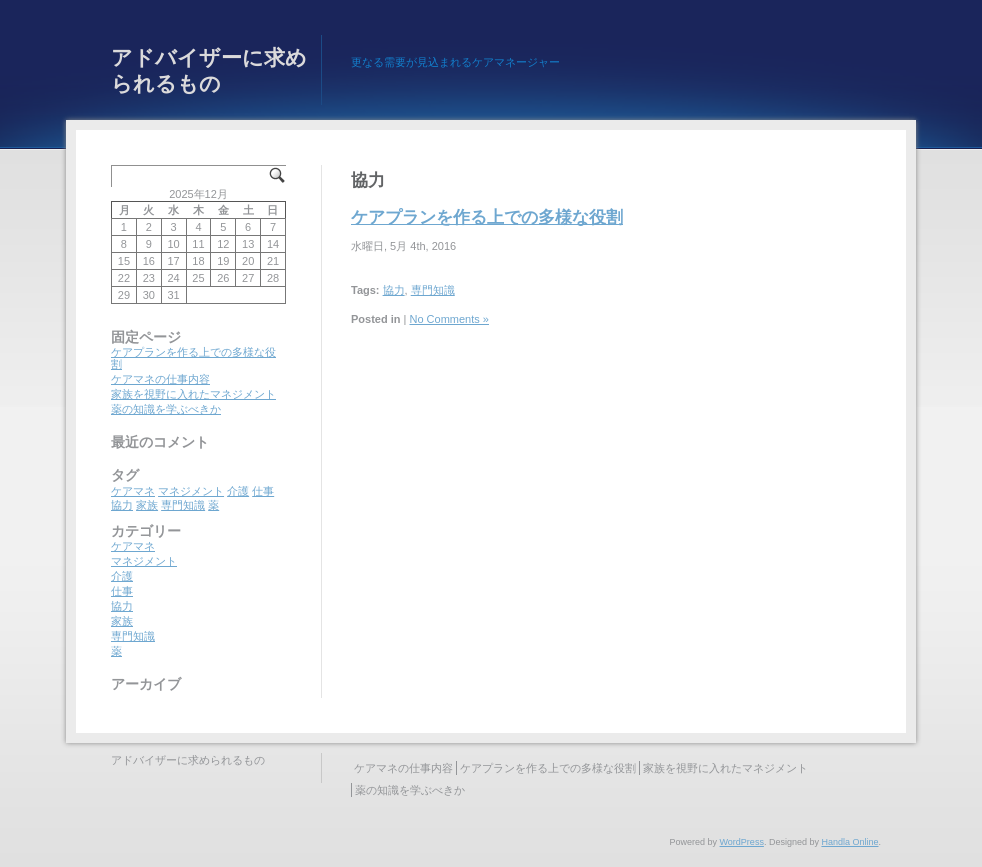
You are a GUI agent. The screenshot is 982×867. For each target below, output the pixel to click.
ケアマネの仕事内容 (160, 379)
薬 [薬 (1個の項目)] (213, 505)
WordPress (742, 842)
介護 (122, 576)
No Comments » (449, 319)
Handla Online (849, 842)
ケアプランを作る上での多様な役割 (487, 217)
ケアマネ (133, 546)
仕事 (122, 591)
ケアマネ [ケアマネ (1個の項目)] (133, 491)
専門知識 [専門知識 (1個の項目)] (183, 505)
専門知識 (433, 290)
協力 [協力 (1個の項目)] (122, 505)
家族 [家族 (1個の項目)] (147, 505)
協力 (394, 290)
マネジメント (144, 561)
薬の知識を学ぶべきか (166, 409)
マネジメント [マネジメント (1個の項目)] (191, 491)
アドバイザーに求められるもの (209, 70)
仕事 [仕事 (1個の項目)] (263, 491)
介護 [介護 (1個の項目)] (238, 491)
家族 (122, 621)
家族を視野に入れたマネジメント (193, 394)
